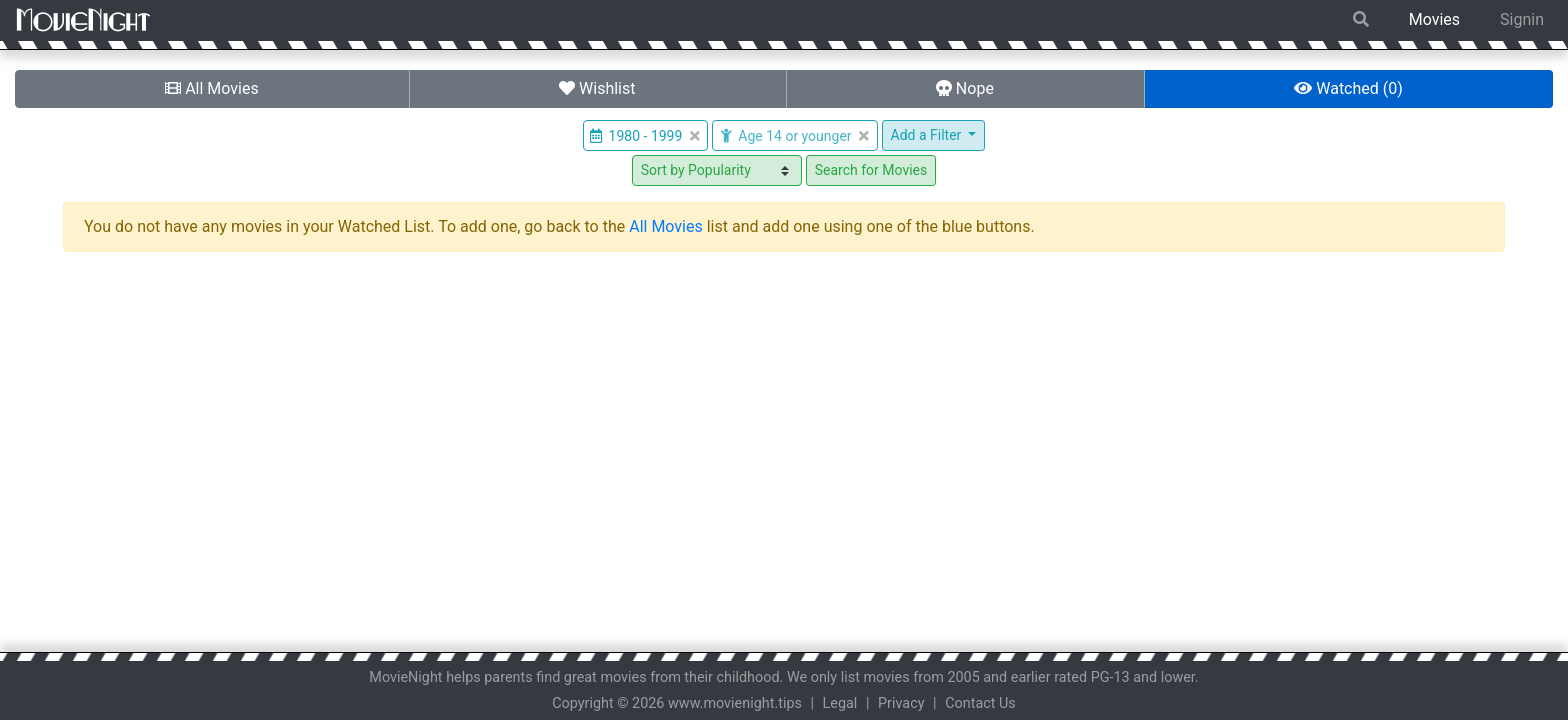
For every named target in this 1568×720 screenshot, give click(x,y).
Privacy (901, 703)
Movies (1434, 19)
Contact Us (980, 703)
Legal (840, 703)
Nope (965, 88)
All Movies (212, 88)
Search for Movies (871, 170)
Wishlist (597, 88)
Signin (1522, 19)
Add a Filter (928, 135)
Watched (1348, 88)
